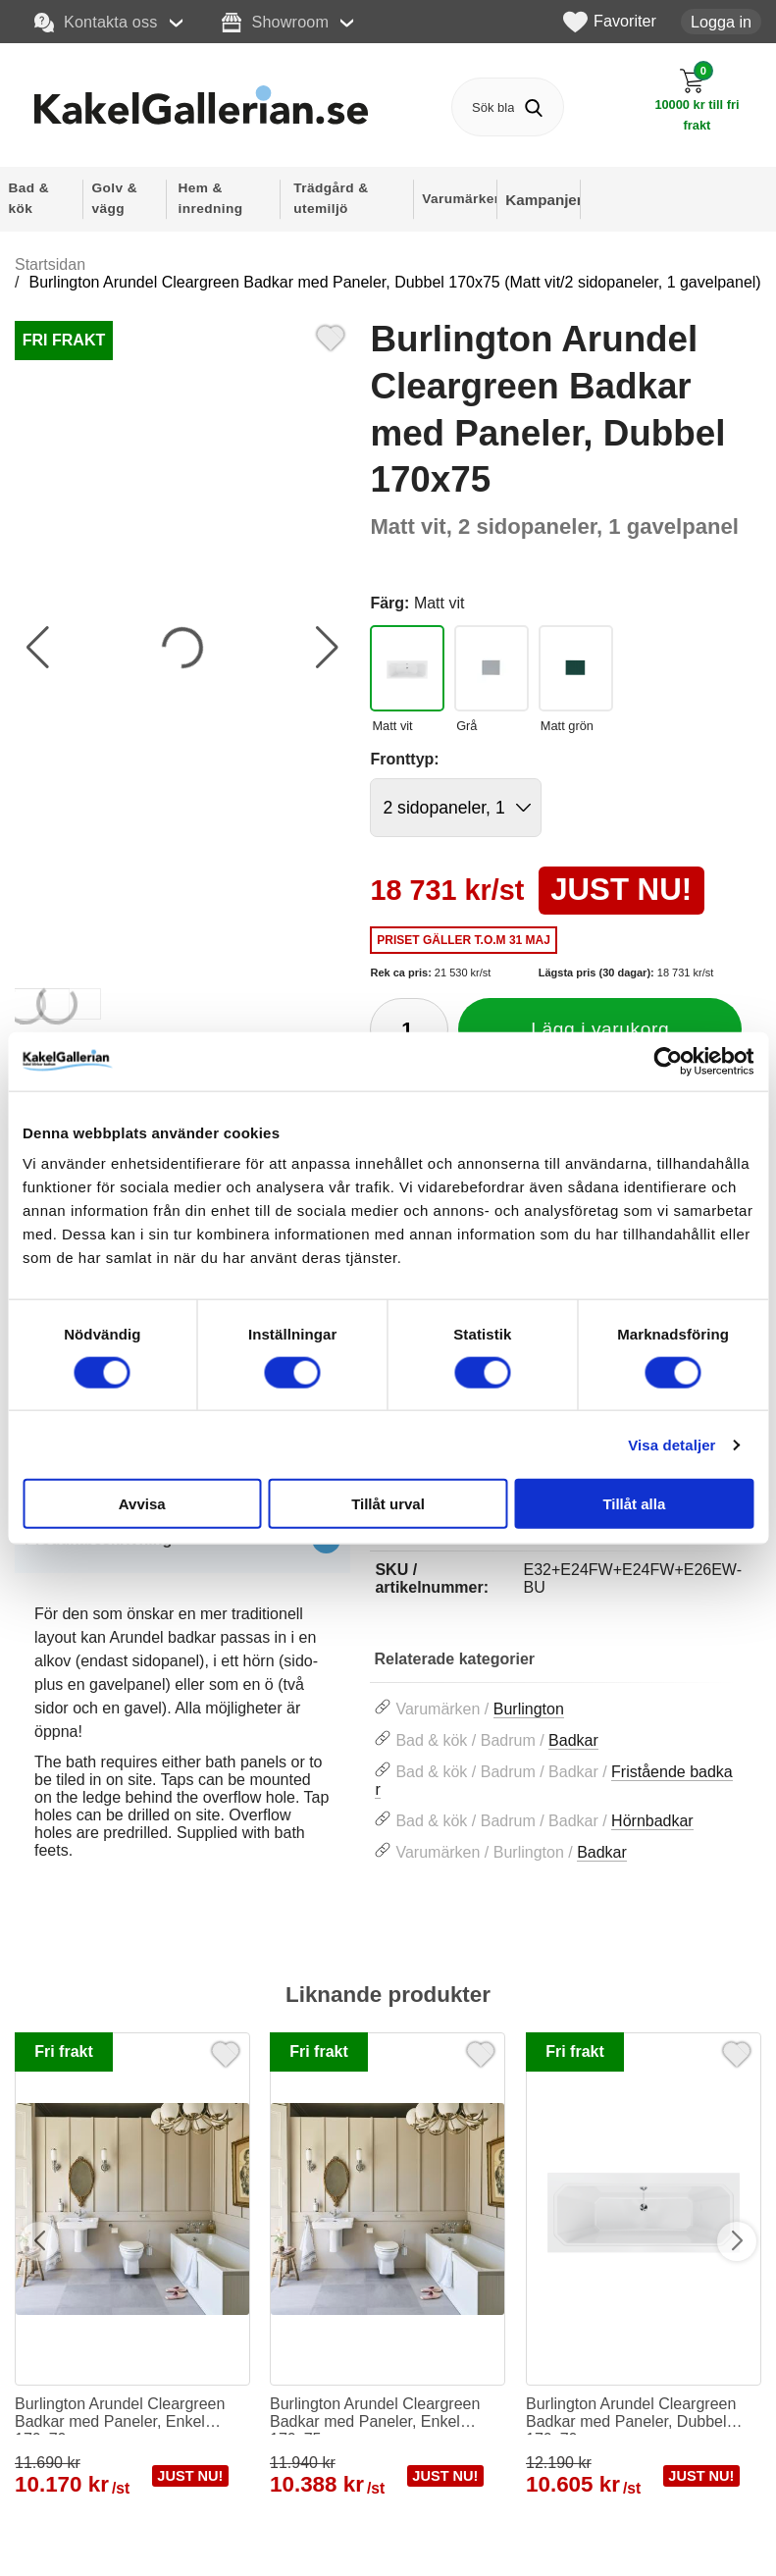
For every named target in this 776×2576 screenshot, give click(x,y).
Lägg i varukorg (600, 1029)
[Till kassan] (697, 100)
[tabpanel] (182, 1704)
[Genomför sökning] (534, 107)
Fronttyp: (404, 759)
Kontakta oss (96, 22)
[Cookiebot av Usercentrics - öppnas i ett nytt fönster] (667, 1061)
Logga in (721, 21)
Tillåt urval (388, 1504)
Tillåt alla (633, 1504)
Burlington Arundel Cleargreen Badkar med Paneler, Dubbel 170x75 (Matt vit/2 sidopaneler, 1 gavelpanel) (394, 282)
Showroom (275, 22)
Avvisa (142, 1504)
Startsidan (50, 264)
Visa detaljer (671, 1444)
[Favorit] (330, 335)
